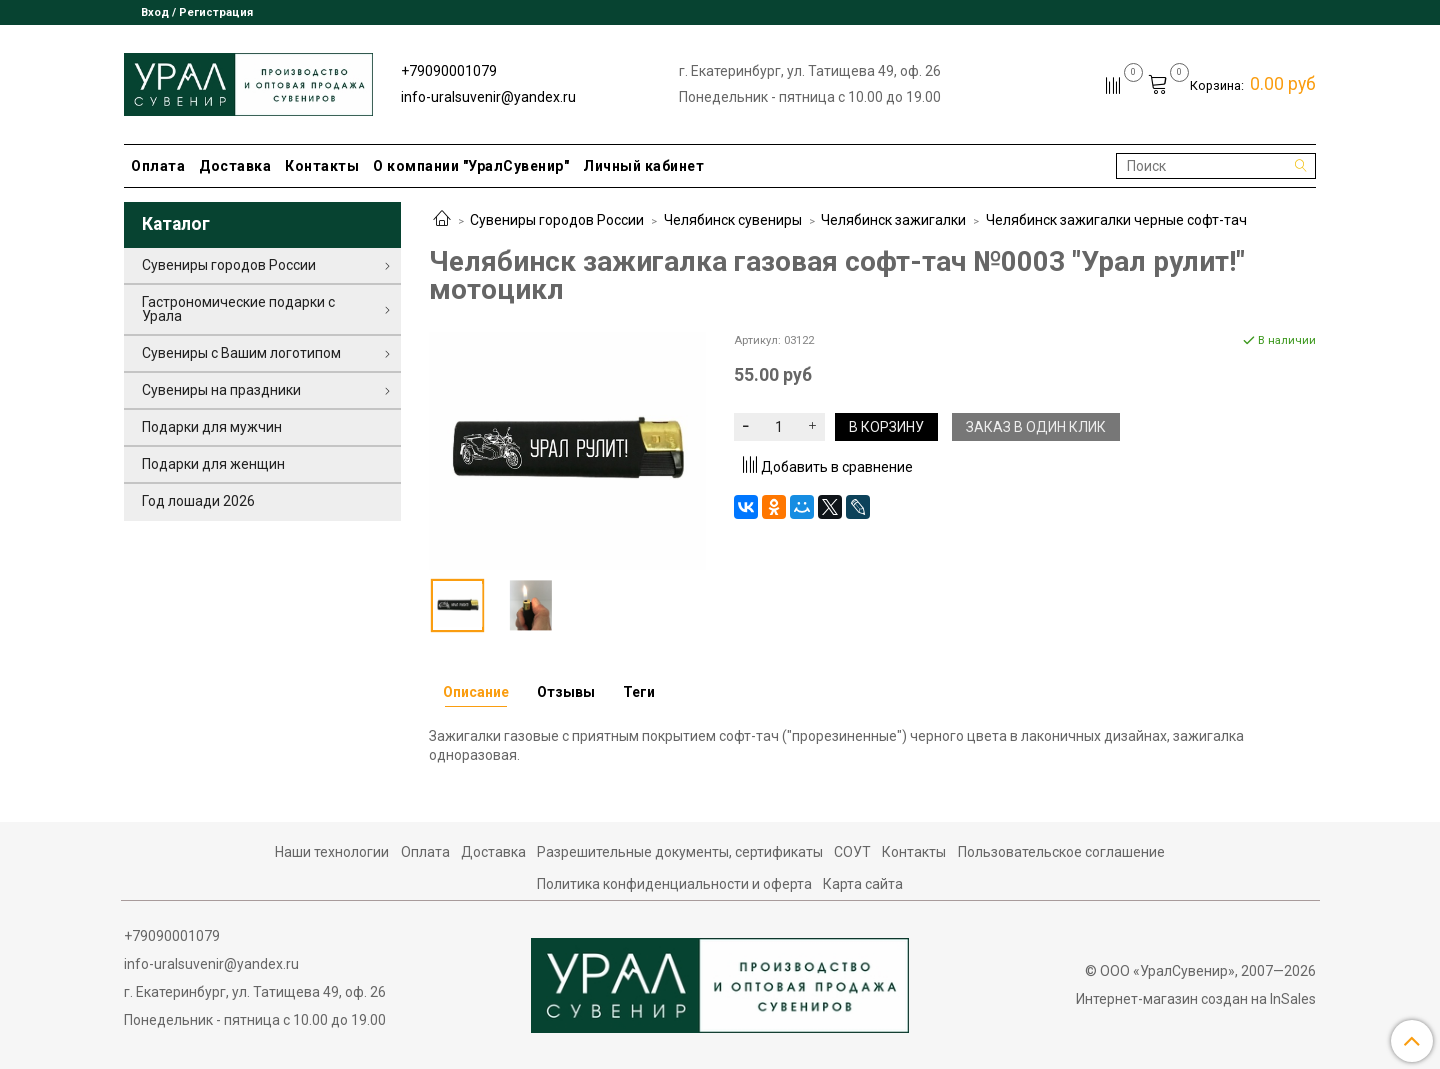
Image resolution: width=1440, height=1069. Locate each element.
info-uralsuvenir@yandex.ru (488, 97)
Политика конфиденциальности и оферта (674, 884)
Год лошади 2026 (198, 501)
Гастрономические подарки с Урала (238, 309)
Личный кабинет (643, 166)
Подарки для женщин (213, 464)
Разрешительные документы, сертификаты (680, 852)
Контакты (322, 166)
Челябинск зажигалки (893, 220)
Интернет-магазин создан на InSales (1196, 999)
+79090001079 (449, 71)
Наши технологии (332, 852)
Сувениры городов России (557, 220)
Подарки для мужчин (212, 427)
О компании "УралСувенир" (471, 166)
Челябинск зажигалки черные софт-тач (1116, 220)
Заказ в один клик (1036, 427)
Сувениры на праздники (221, 390)
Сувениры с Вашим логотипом (241, 353)
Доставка (235, 166)
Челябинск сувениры (733, 220)
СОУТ (852, 852)
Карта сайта (863, 884)
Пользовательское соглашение (1061, 852)
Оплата (158, 166)
